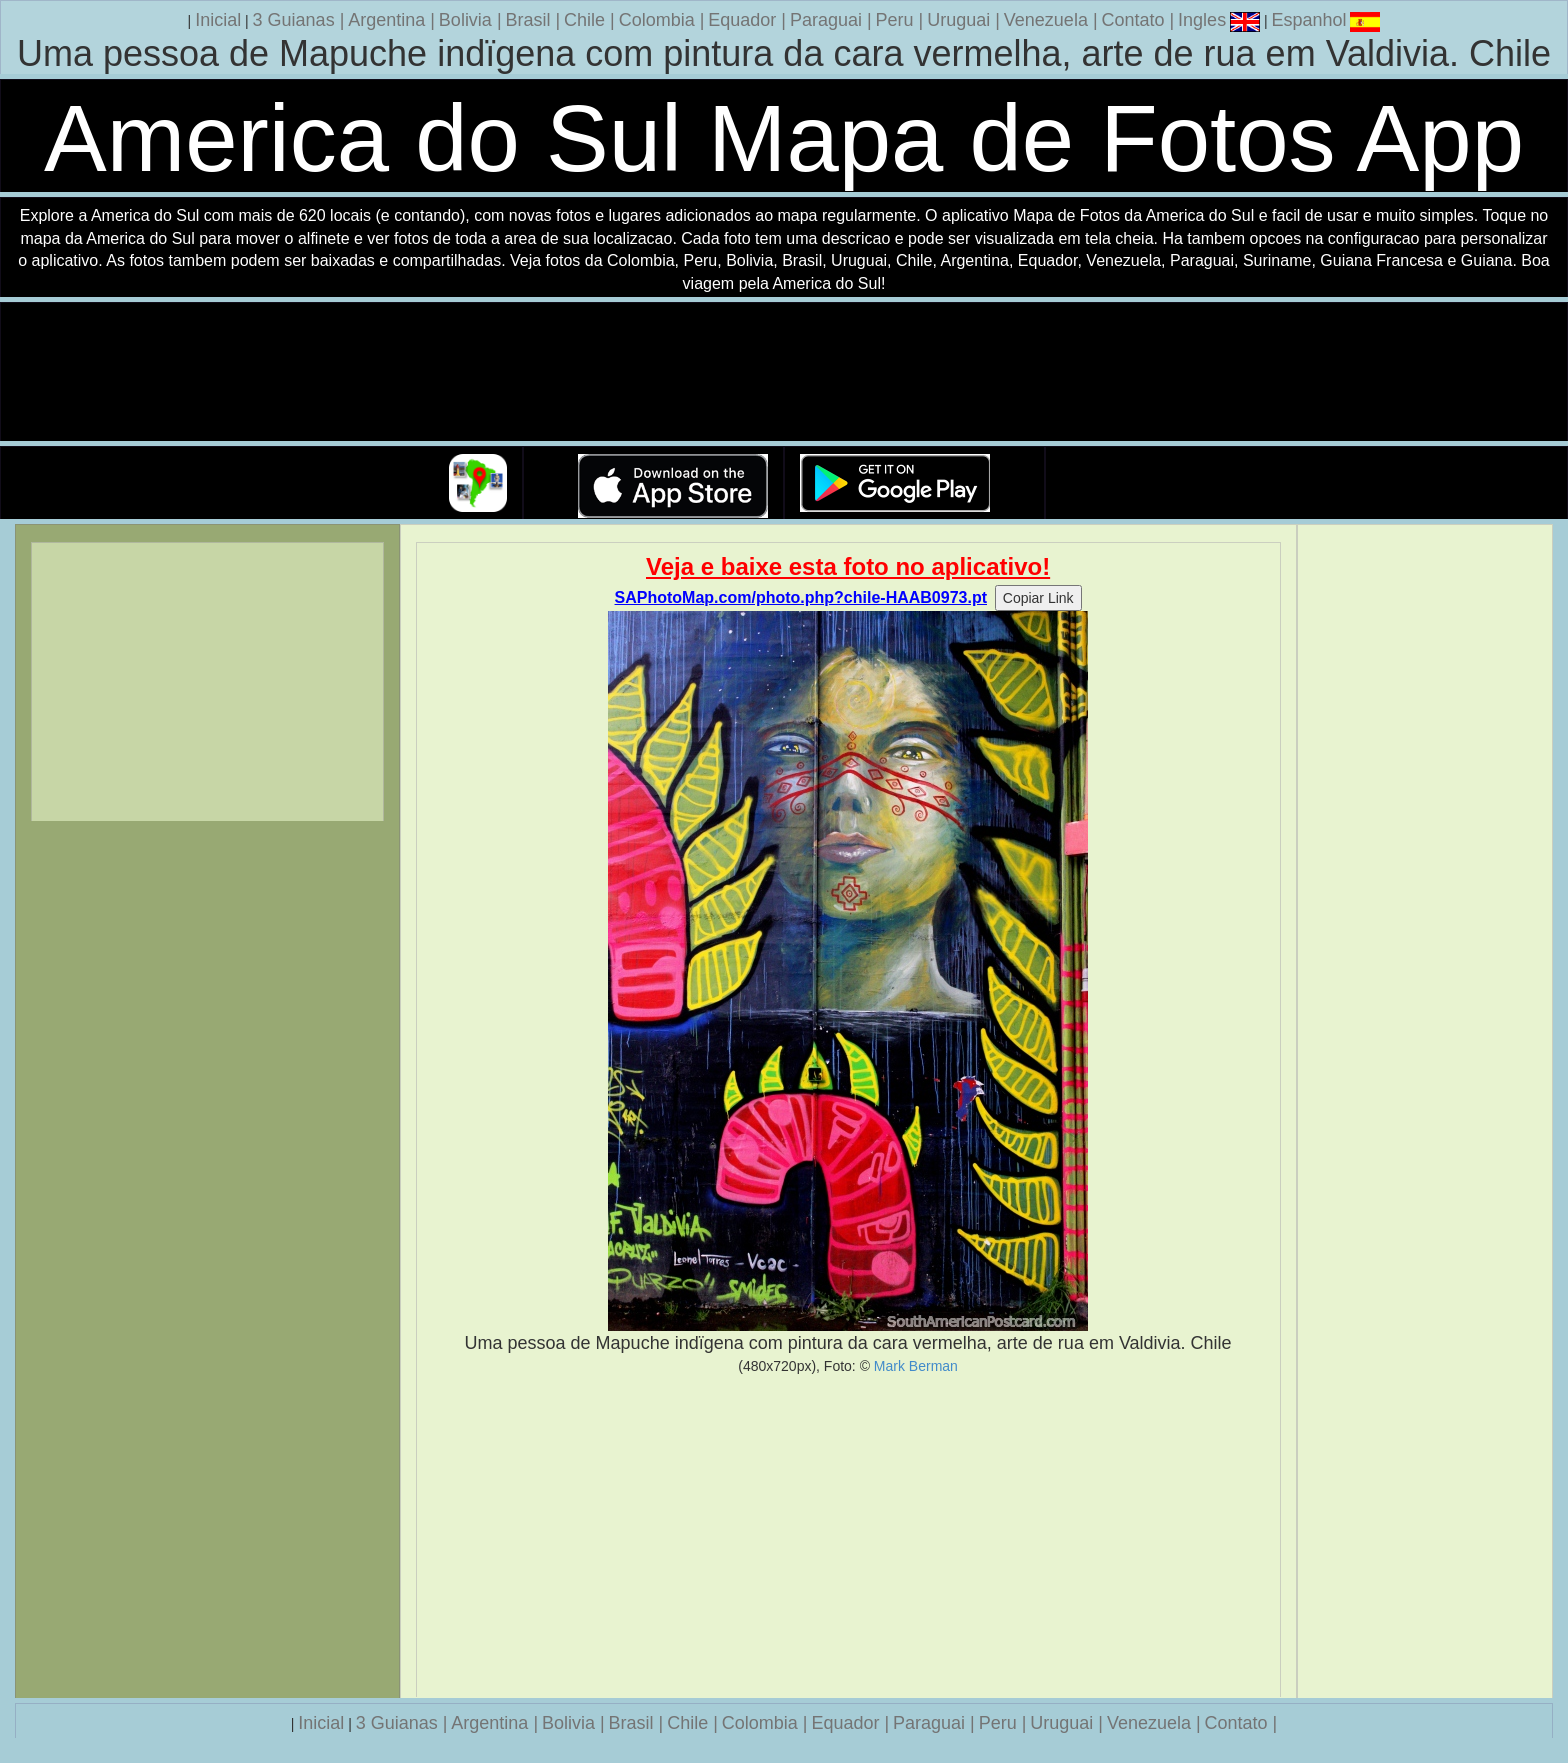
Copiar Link (1038, 598)
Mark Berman (916, 1366)
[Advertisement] (848, 1536)
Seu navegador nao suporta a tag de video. (784, 372)
